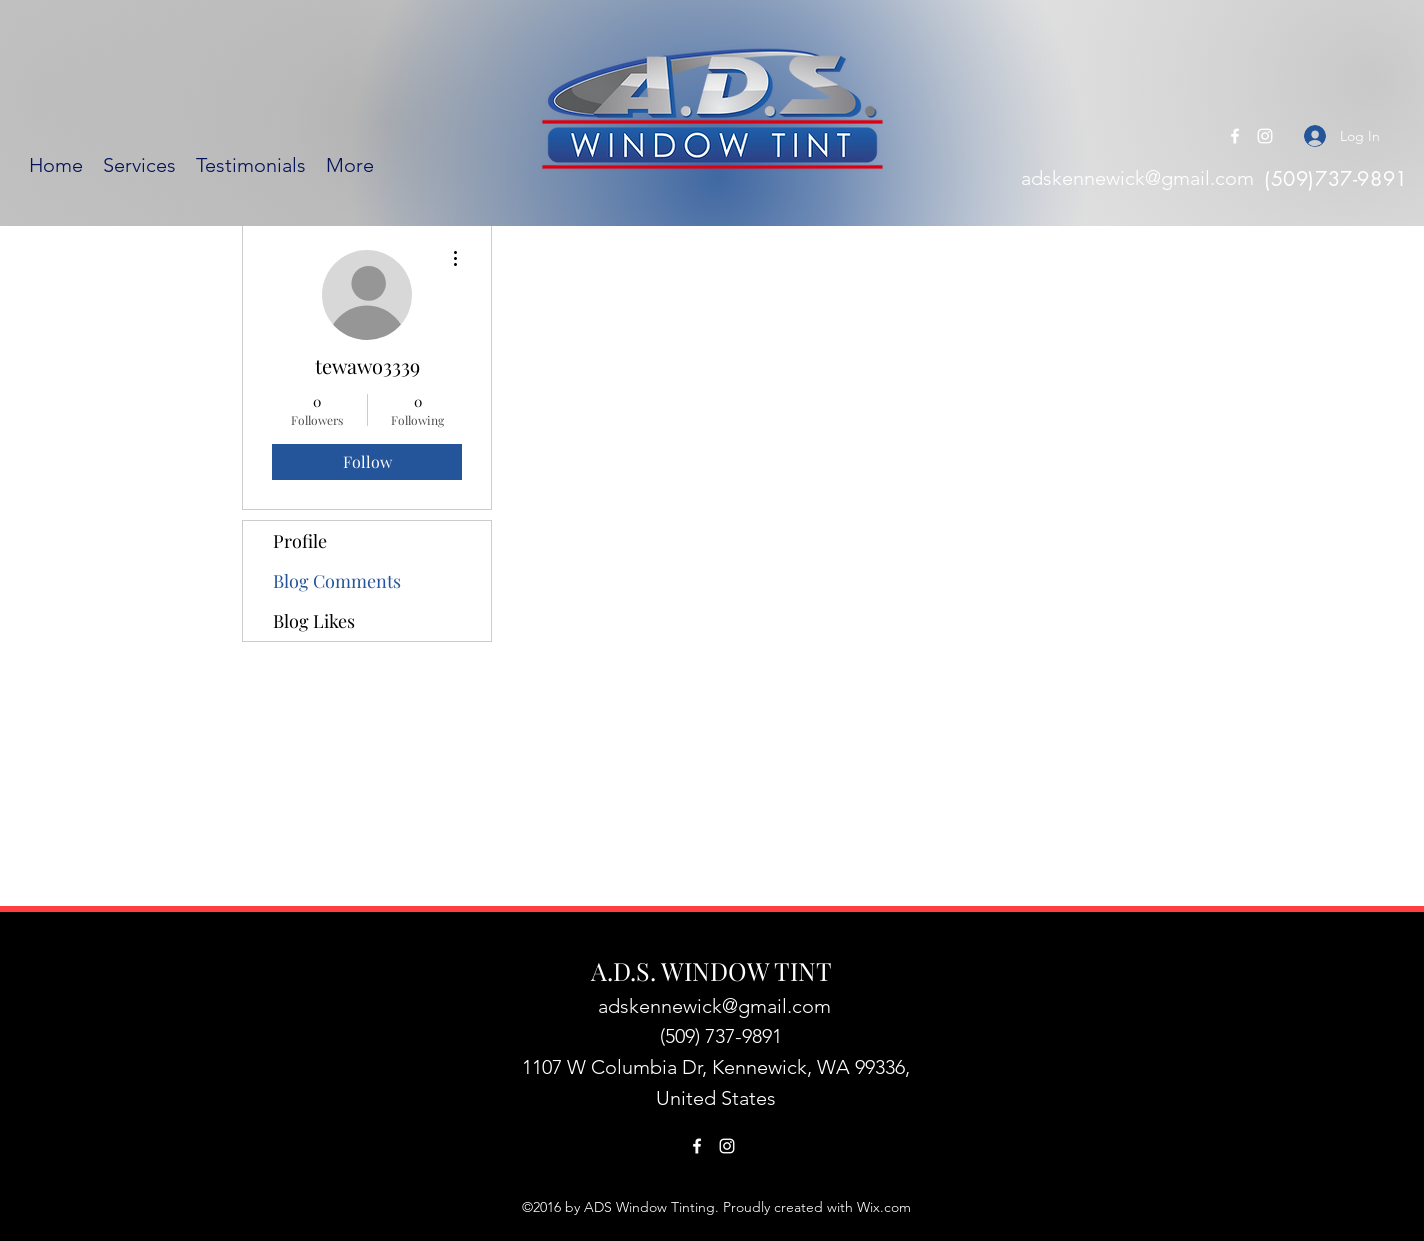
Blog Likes (314, 621)
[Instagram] (1265, 136)
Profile (300, 541)
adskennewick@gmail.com (1137, 178)
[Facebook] (1235, 136)
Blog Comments (337, 581)
